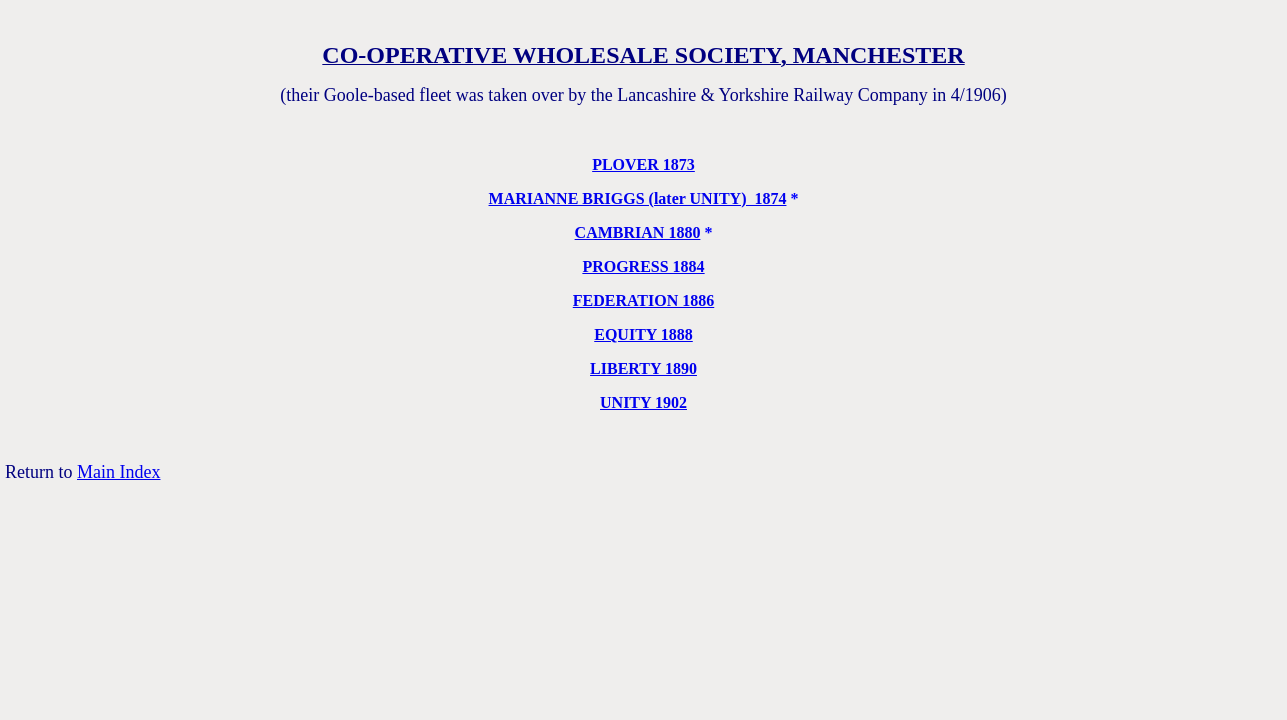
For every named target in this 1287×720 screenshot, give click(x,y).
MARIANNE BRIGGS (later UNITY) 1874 (638, 198)
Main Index (118, 472)
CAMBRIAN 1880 (638, 232)
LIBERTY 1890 (643, 368)
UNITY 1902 (643, 402)
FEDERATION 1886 (644, 300)
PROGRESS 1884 (643, 266)
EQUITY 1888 (643, 334)
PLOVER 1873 (643, 164)
